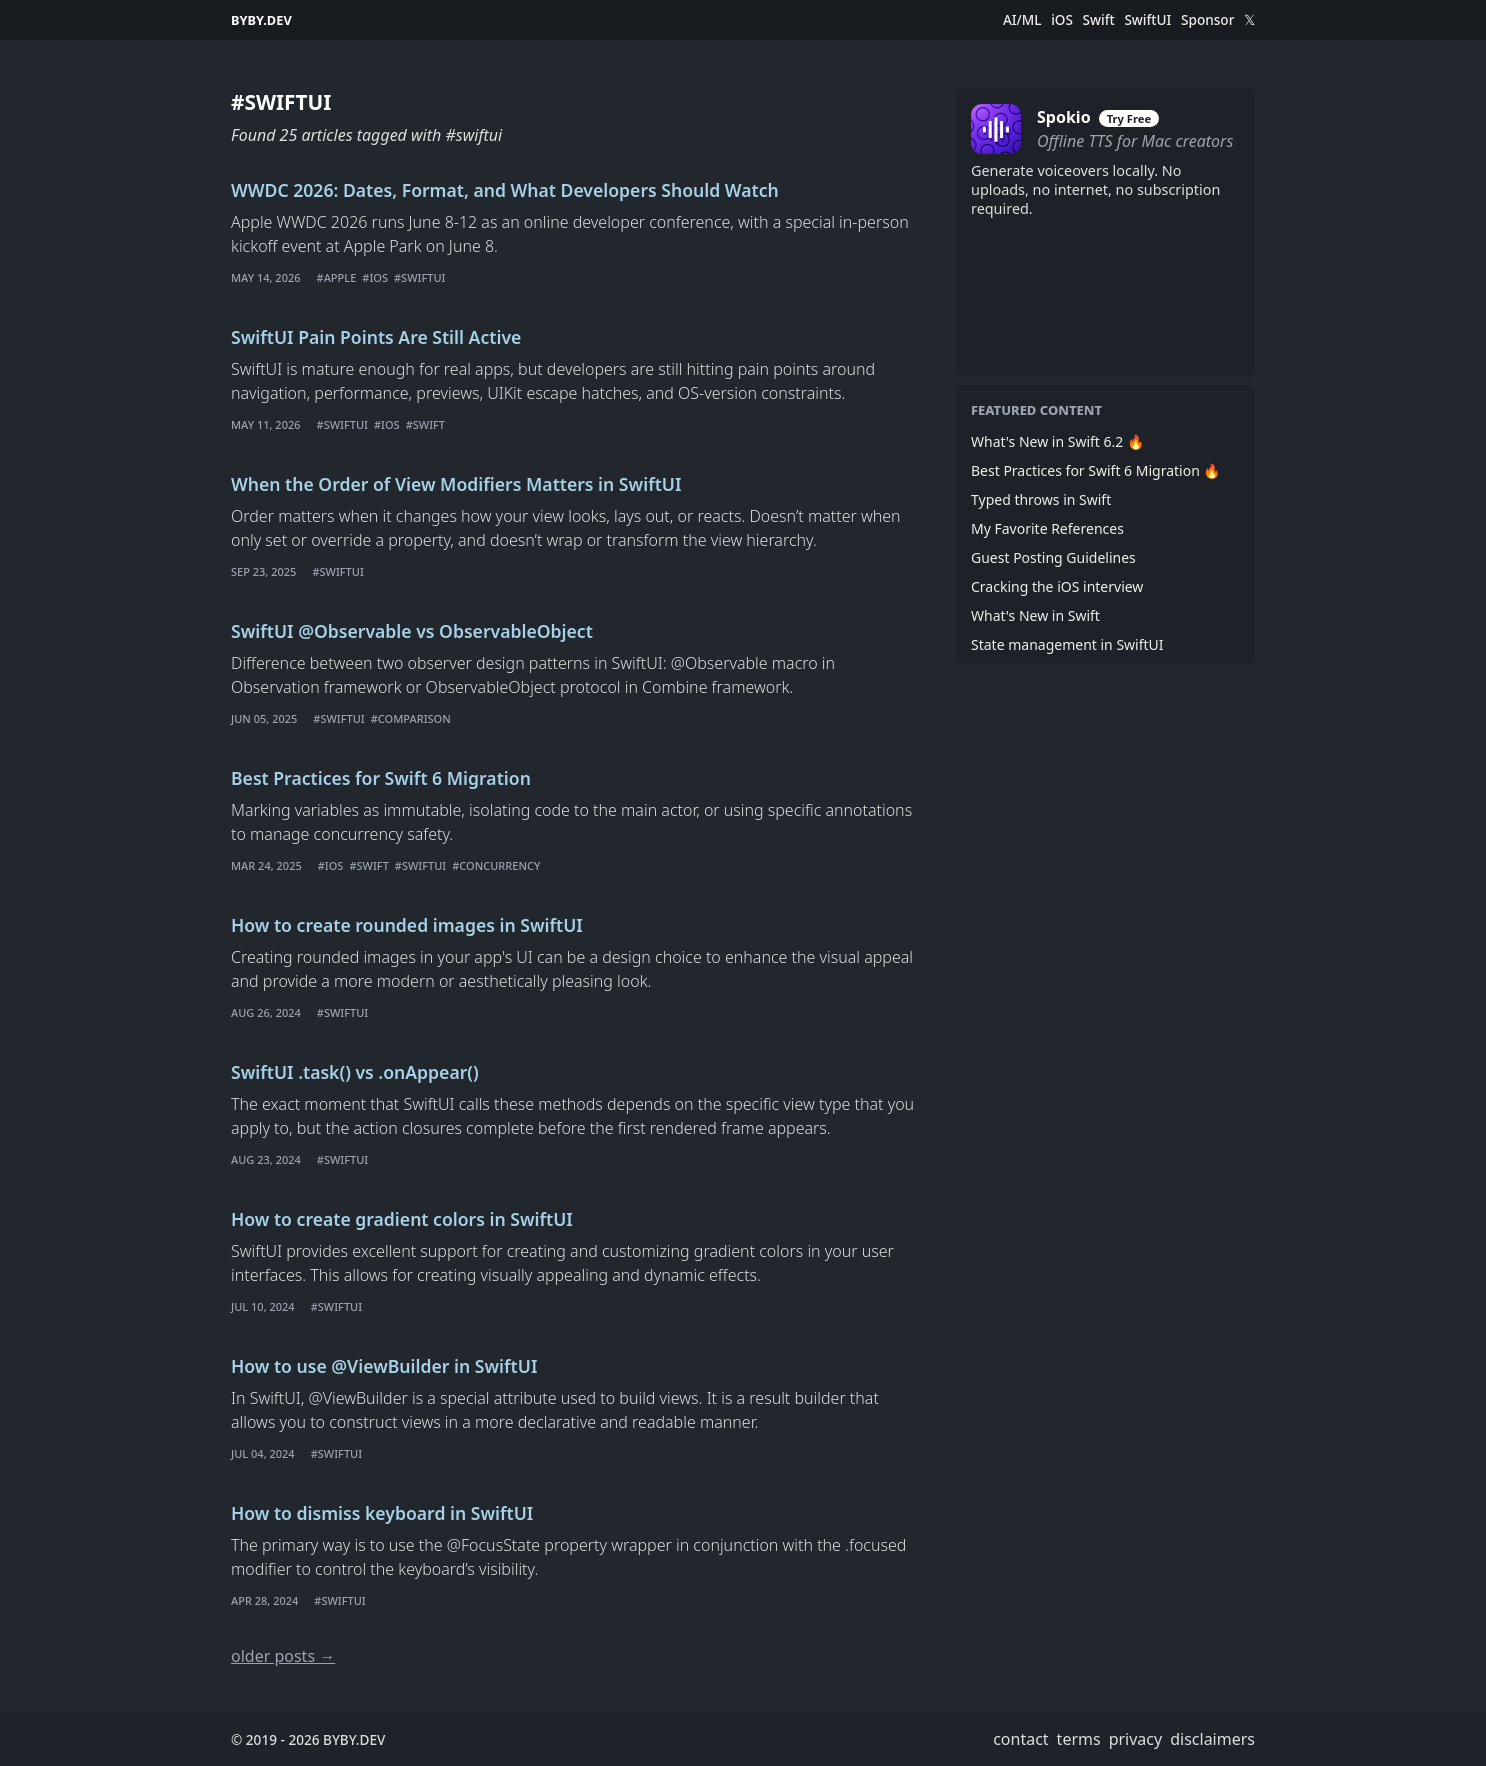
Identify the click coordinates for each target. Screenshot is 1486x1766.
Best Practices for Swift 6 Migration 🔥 (1095, 470)
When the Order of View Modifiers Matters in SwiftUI (456, 484)
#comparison (411, 718)
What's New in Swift (1035, 615)
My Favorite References (1047, 528)
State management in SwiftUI (1067, 644)
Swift (1099, 20)
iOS (1062, 20)
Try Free (1129, 118)
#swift (425, 424)
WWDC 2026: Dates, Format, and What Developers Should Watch (505, 190)
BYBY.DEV (261, 20)
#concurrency (496, 865)
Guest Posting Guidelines (1053, 557)
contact (1020, 1739)
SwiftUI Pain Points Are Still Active (376, 337)
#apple (337, 277)
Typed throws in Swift (1041, 499)
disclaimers (1212, 1739)
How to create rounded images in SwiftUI (407, 925)
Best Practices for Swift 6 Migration (381, 778)
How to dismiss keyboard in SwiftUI (382, 1513)
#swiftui (419, 277)
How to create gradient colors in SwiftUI (402, 1219)
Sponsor (1207, 20)
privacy (1136, 1739)
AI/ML (1022, 20)
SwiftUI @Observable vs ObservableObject (412, 631)
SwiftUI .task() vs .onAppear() (355, 1072)
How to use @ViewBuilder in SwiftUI (384, 1366)
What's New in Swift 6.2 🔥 (1057, 441)
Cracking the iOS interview (1057, 586)
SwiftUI (1147, 20)
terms (1079, 1739)
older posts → (283, 1656)
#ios (375, 277)
